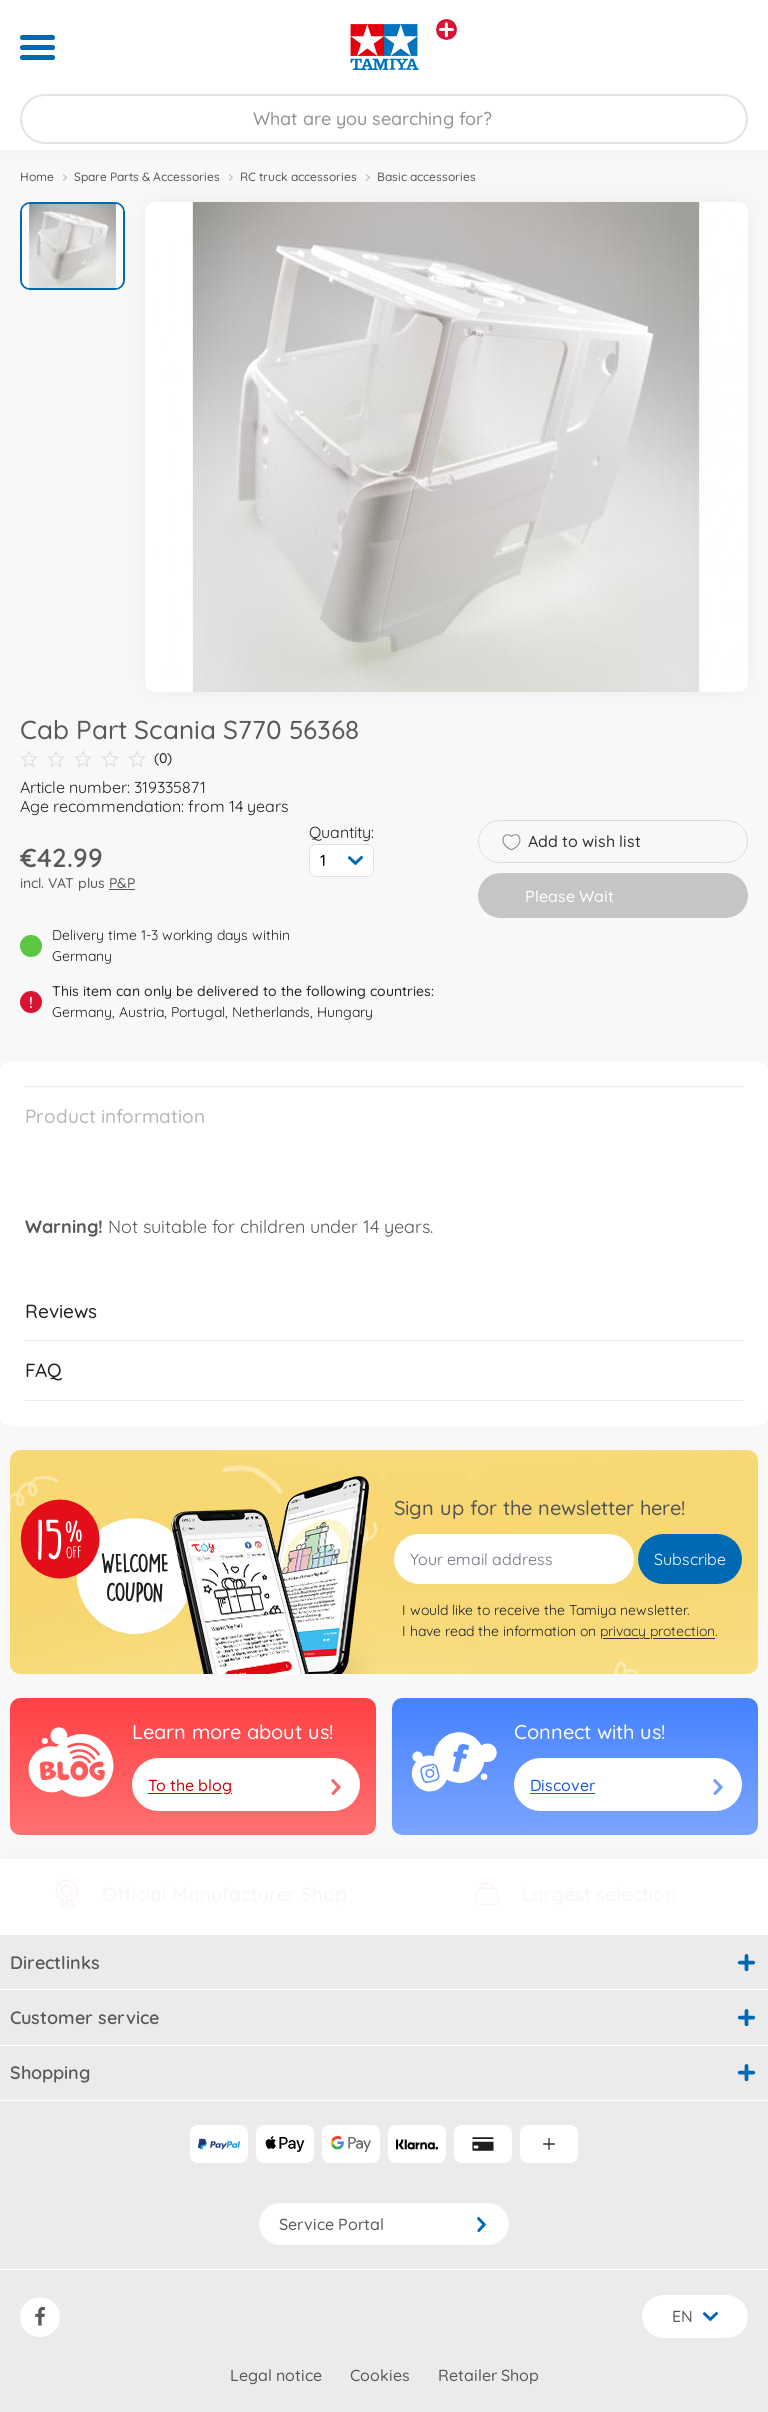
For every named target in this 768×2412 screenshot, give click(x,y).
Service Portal (384, 2224)
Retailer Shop (488, 2375)
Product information (115, 1116)
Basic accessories (426, 176)
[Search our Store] (384, 119)
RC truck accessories (298, 176)
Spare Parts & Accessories (147, 176)
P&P (122, 883)
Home (37, 176)
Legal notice (276, 2375)
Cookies (380, 2375)
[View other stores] (446, 29)
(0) (96, 758)
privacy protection (657, 1631)
